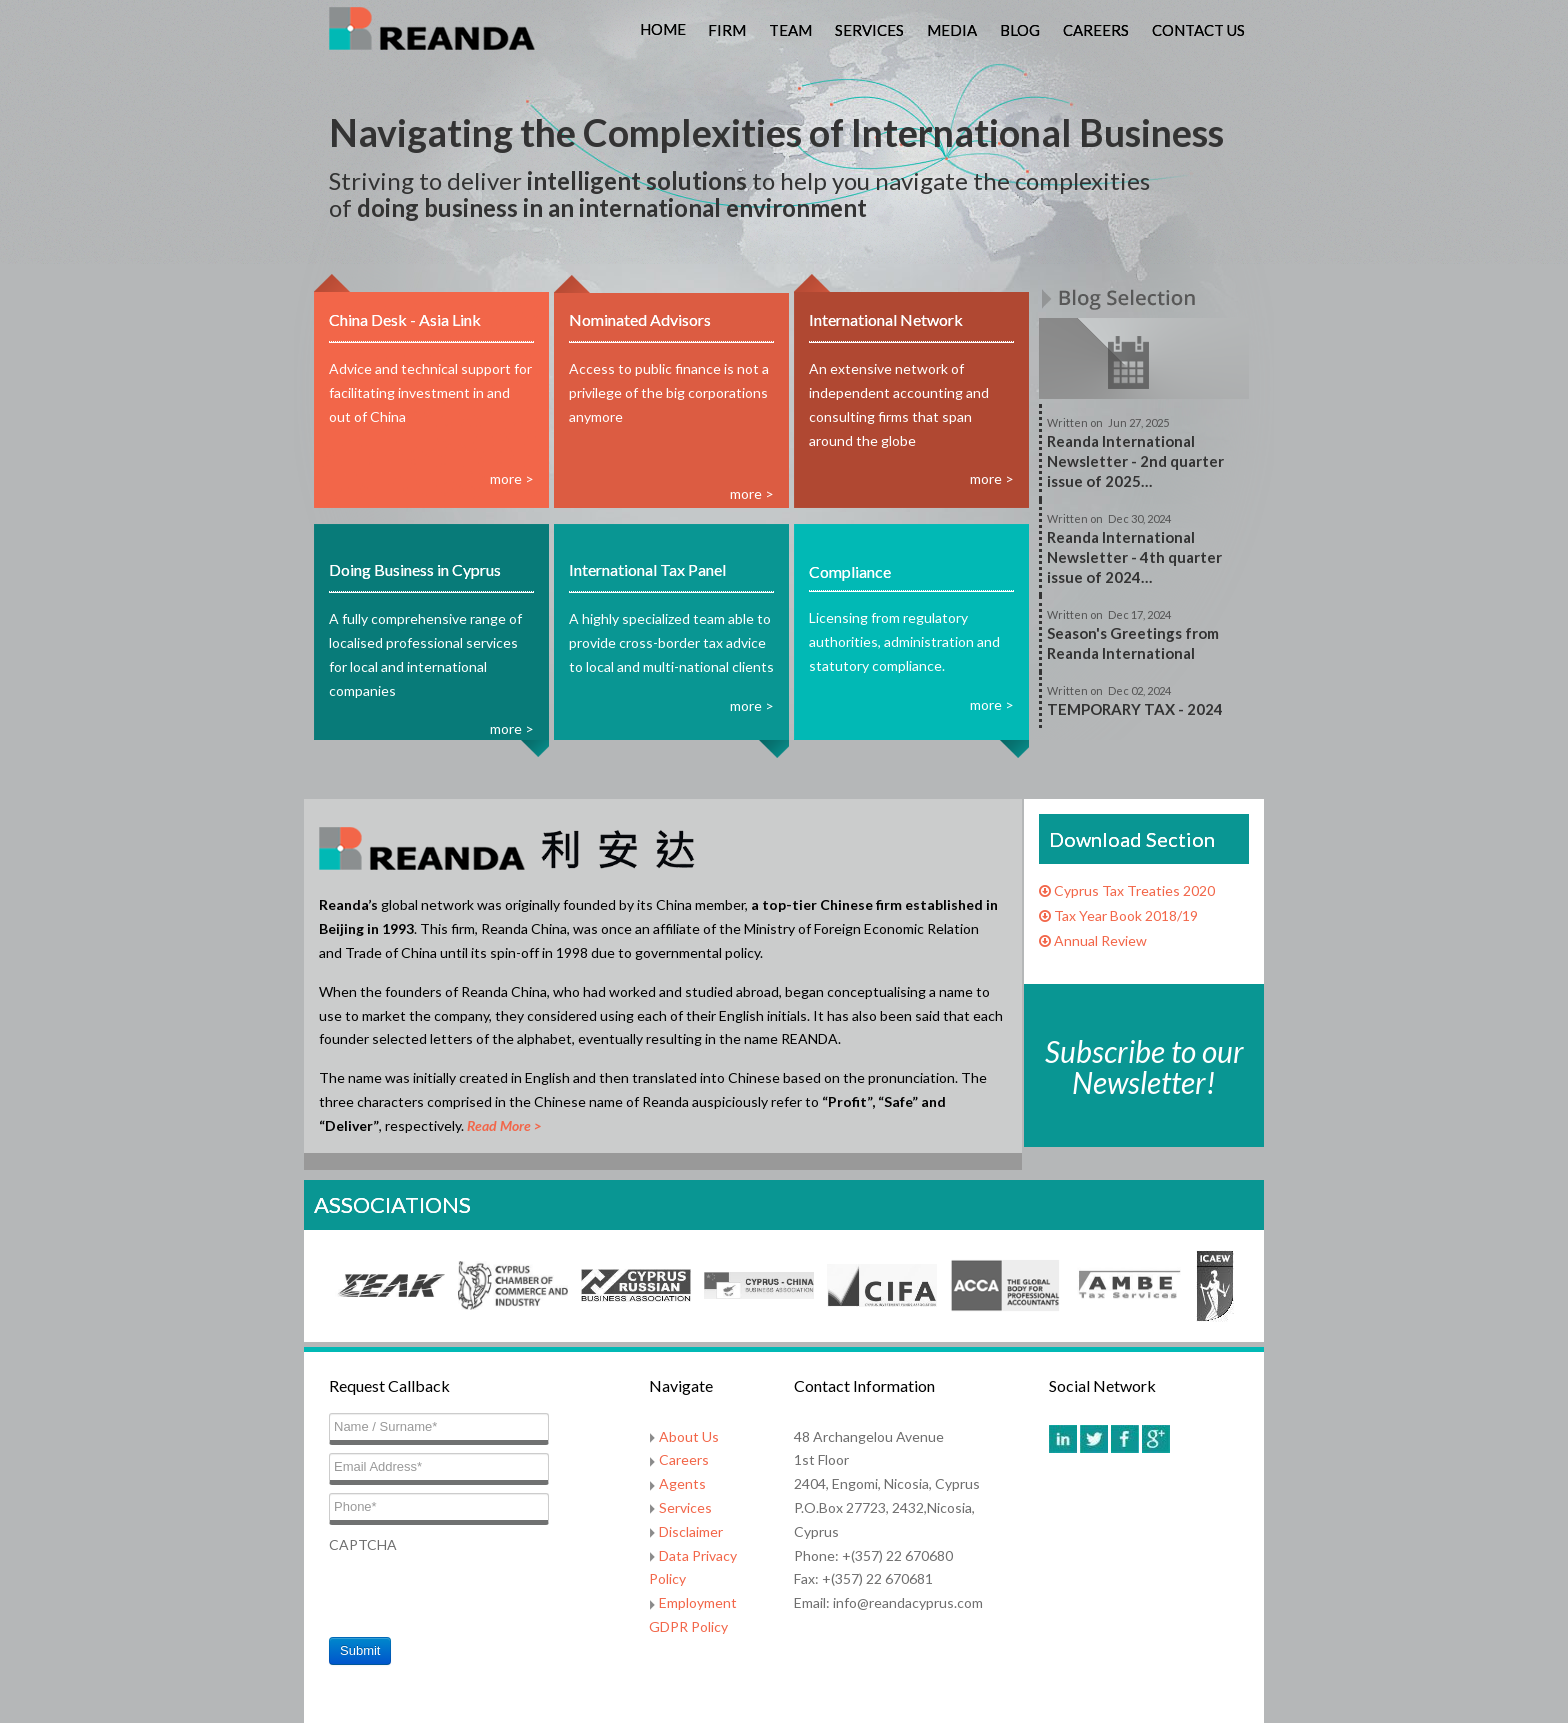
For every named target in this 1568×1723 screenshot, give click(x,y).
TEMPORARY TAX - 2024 (1135, 709)
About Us (689, 1436)
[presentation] (481, 1595)
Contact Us (1198, 30)
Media (952, 30)
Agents (682, 1483)
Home (663, 29)
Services (869, 30)
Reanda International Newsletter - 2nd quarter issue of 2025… (1135, 461)
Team (790, 30)
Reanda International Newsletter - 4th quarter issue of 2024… (1134, 557)
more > (512, 478)
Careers (1096, 30)
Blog (1020, 30)
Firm (727, 30)
